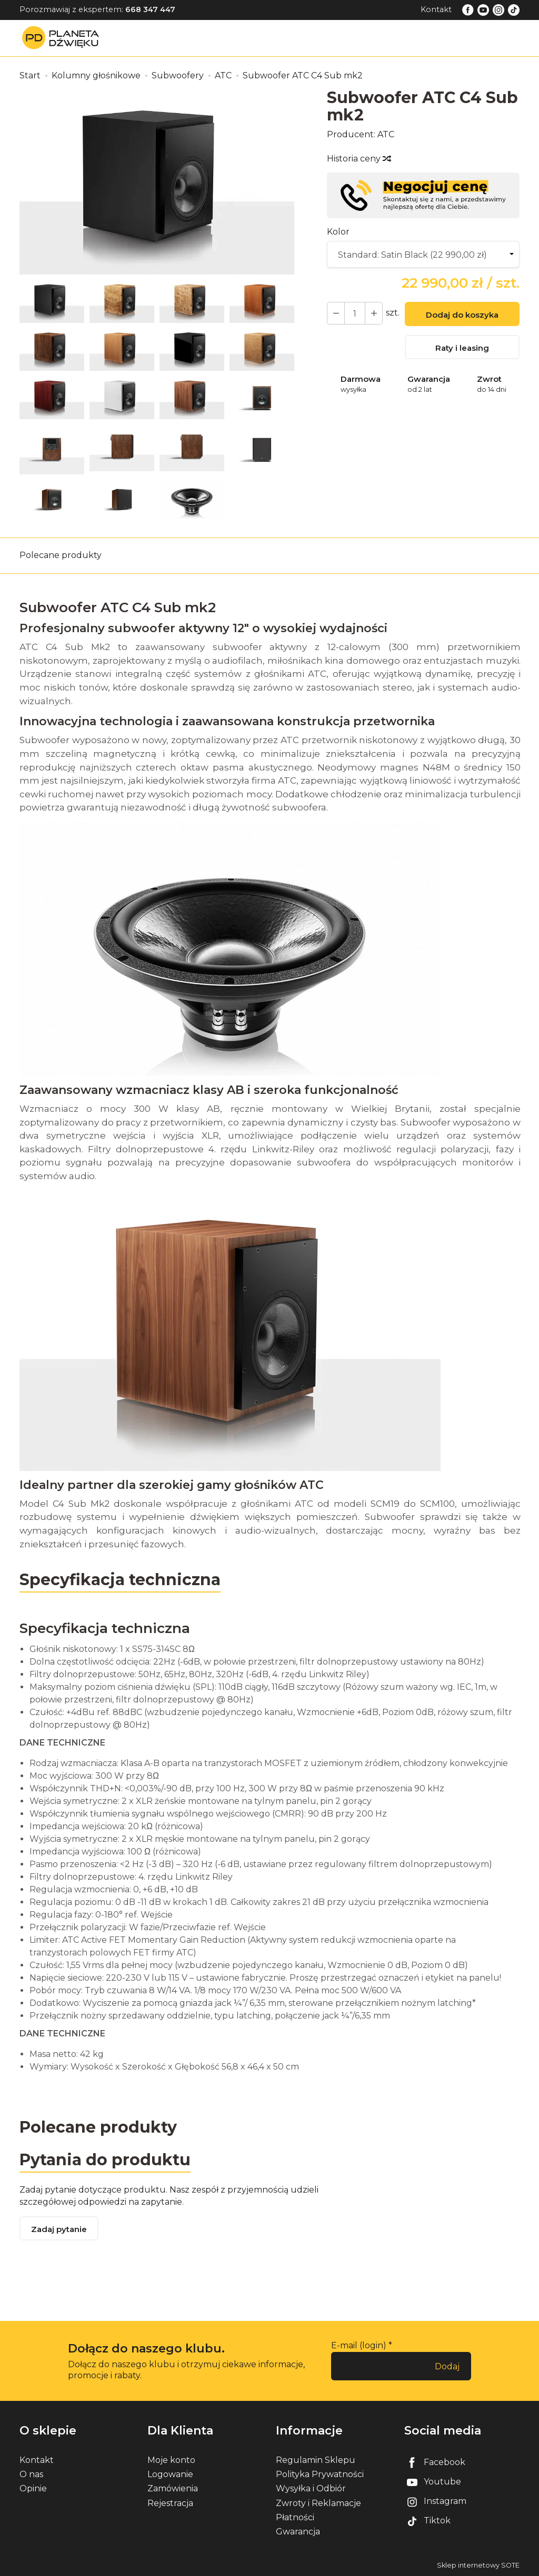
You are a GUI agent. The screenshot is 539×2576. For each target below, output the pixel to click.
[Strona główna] (63, 37)
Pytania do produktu (105, 2159)
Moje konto (171, 2460)
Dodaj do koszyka (462, 315)
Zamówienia (172, 2488)
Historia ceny (358, 159)
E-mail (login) (358, 2345)
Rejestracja (170, 2503)
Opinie (33, 2488)
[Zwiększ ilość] (336, 313)
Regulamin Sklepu (315, 2460)
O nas (31, 2474)
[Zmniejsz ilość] (374, 313)
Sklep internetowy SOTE (478, 2565)
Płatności (295, 2517)
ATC (385, 134)
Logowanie (170, 2474)
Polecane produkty (60, 555)
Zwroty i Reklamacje (318, 2503)
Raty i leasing (462, 348)
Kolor (338, 232)
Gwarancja (298, 2532)
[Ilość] (354, 313)
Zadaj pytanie (59, 2229)
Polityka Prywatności (320, 2474)
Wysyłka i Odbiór (311, 2488)
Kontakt (436, 9)
